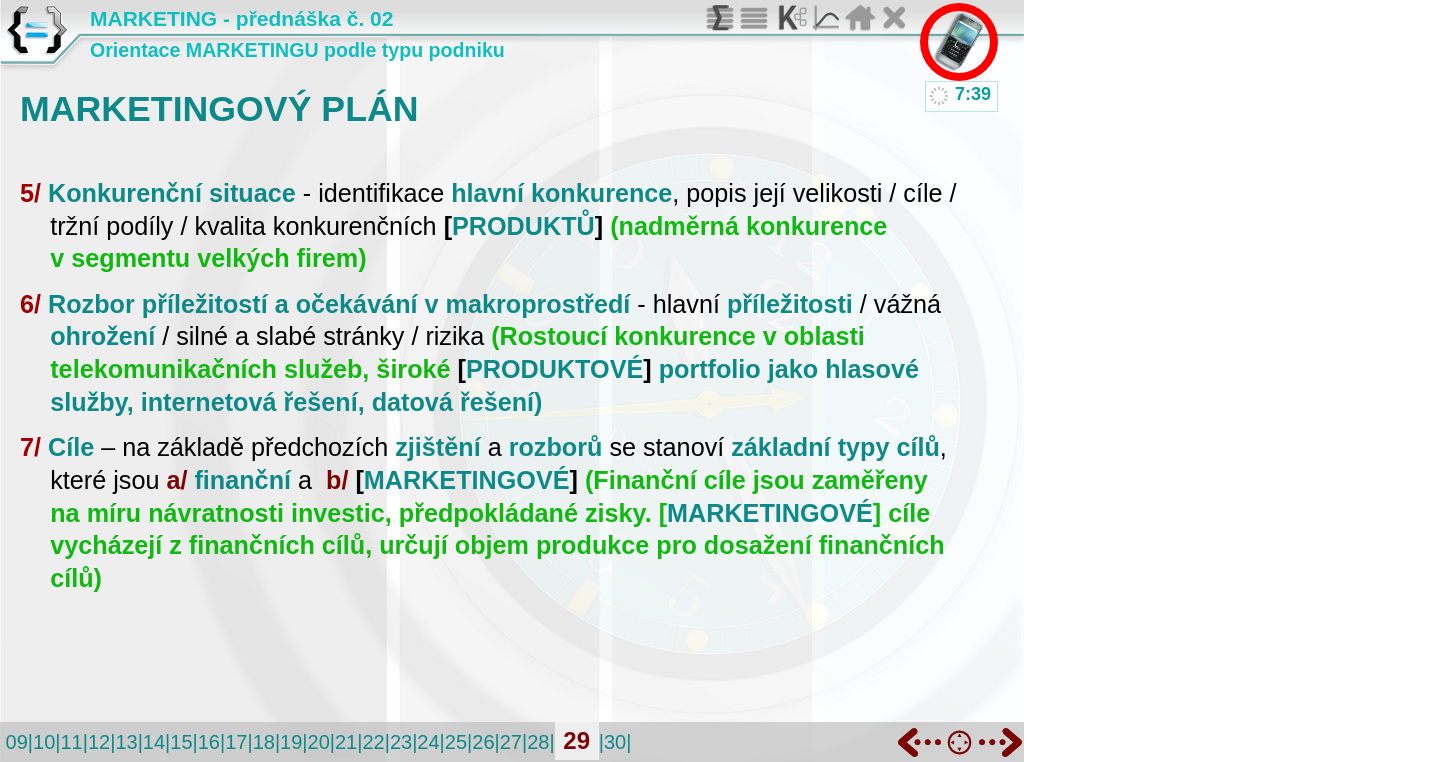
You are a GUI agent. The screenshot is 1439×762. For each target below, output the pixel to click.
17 (236, 742)
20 (319, 742)
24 (428, 742)
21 (346, 742)
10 (44, 742)
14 (154, 742)
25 (456, 742)
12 (99, 742)
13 (126, 742)
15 (181, 742)
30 (615, 742)
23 (401, 742)
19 (291, 742)
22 (373, 742)
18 (264, 742)
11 (71, 742)
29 (576, 740)
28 (538, 742)
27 (511, 742)
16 (209, 742)
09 (17, 742)
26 (483, 742)
